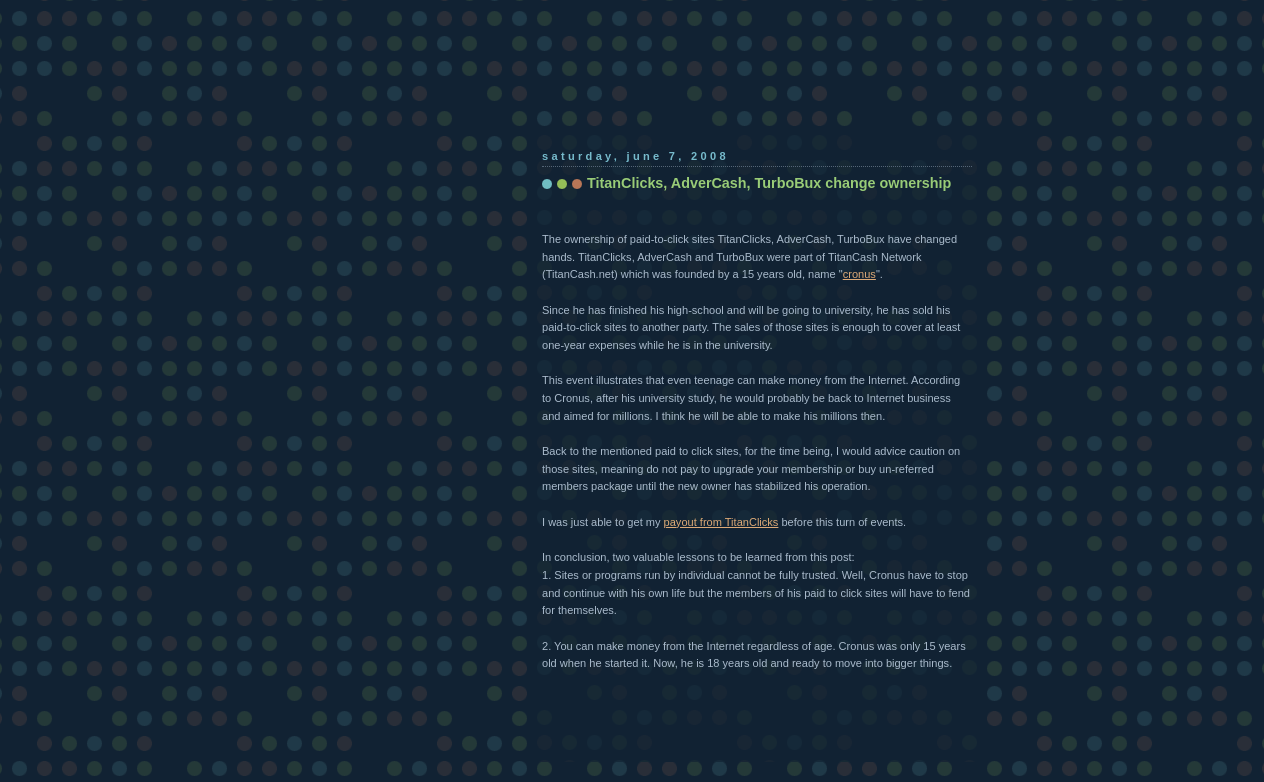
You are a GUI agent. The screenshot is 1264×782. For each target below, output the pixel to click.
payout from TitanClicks (721, 522)
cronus (859, 274)
